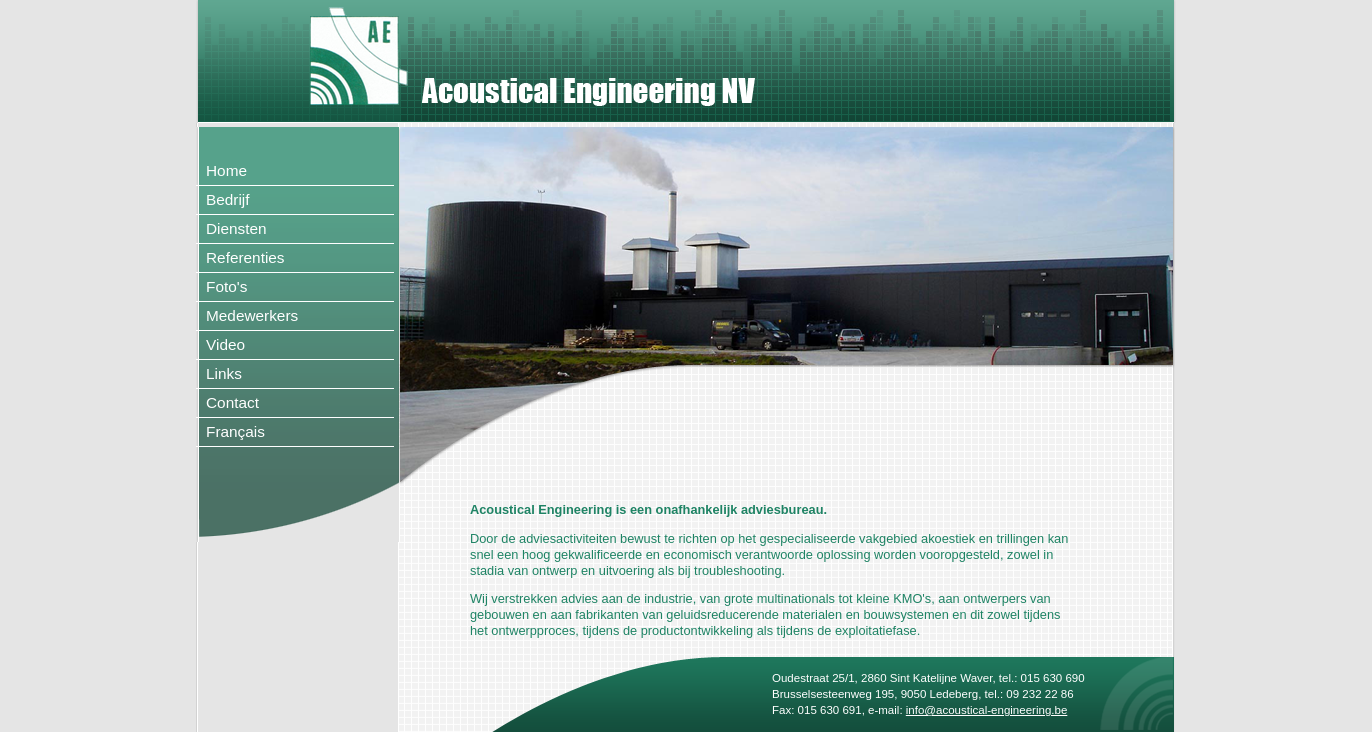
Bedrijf (228, 199)
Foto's (226, 286)
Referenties (245, 257)
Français (235, 431)
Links (224, 373)
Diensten (236, 228)
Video (225, 344)
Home (226, 170)
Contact (232, 402)
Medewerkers (252, 315)
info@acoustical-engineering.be (987, 710)
